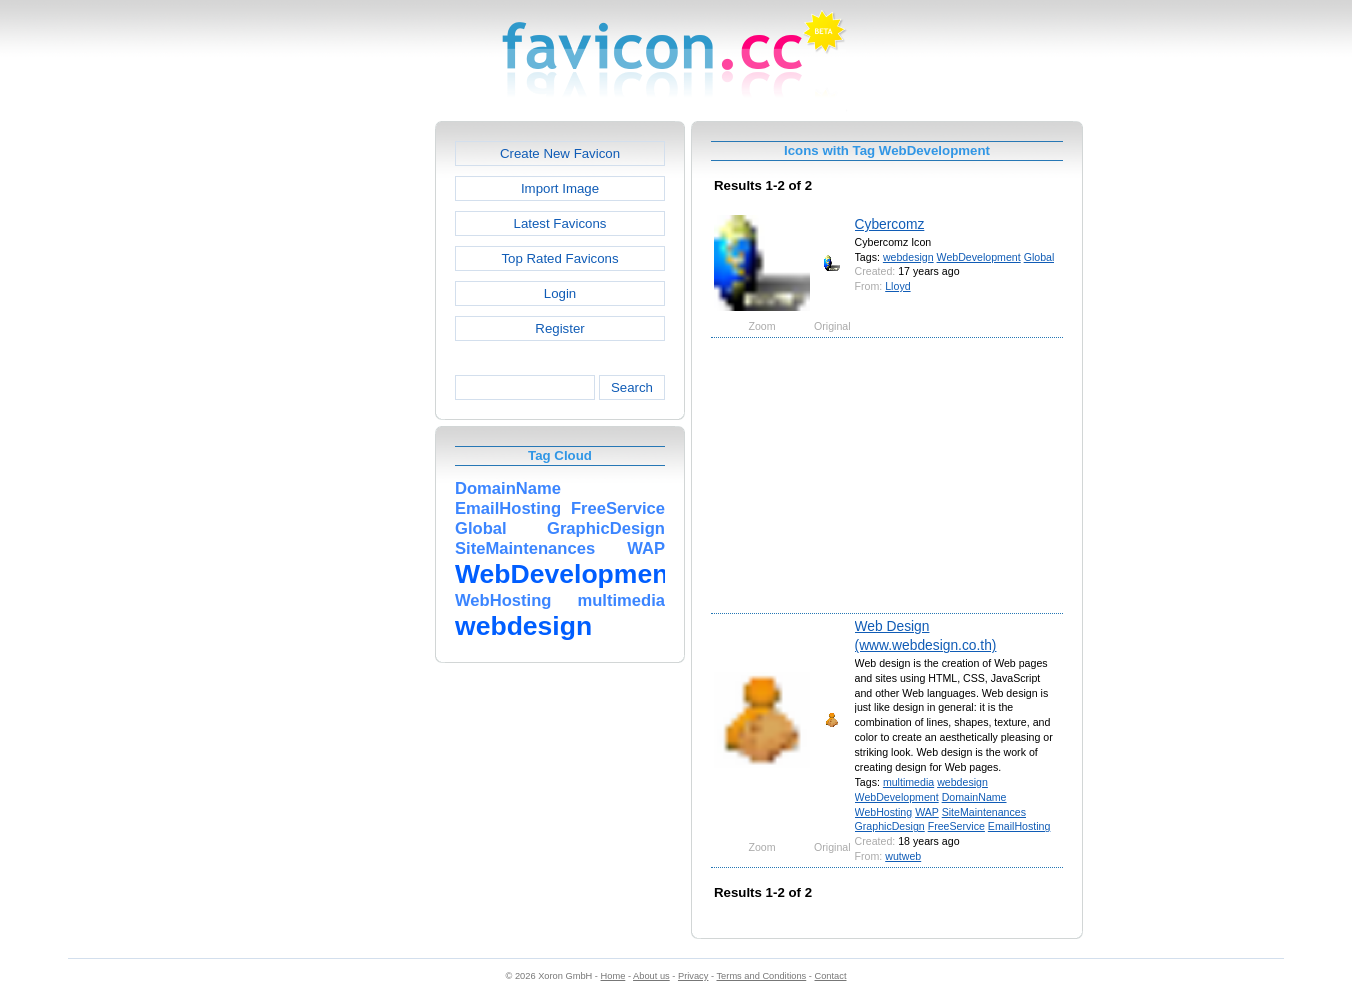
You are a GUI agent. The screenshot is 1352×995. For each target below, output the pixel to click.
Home (613, 976)
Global (1039, 257)
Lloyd (897, 286)
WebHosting (884, 812)
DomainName (974, 797)
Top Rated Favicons (559, 258)
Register (559, 328)
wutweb (903, 856)
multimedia (908, 782)
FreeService (956, 826)
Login (560, 293)
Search (632, 387)
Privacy (693, 976)
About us (651, 976)
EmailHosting (1019, 826)
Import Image (560, 188)
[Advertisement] (349, 421)
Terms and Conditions (761, 976)
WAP (927, 812)
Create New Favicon (560, 153)
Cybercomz (890, 224)
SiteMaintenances (984, 812)
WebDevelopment (979, 257)
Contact (831, 976)
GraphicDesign (890, 826)
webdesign (908, 257)
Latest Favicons (560, 223)
